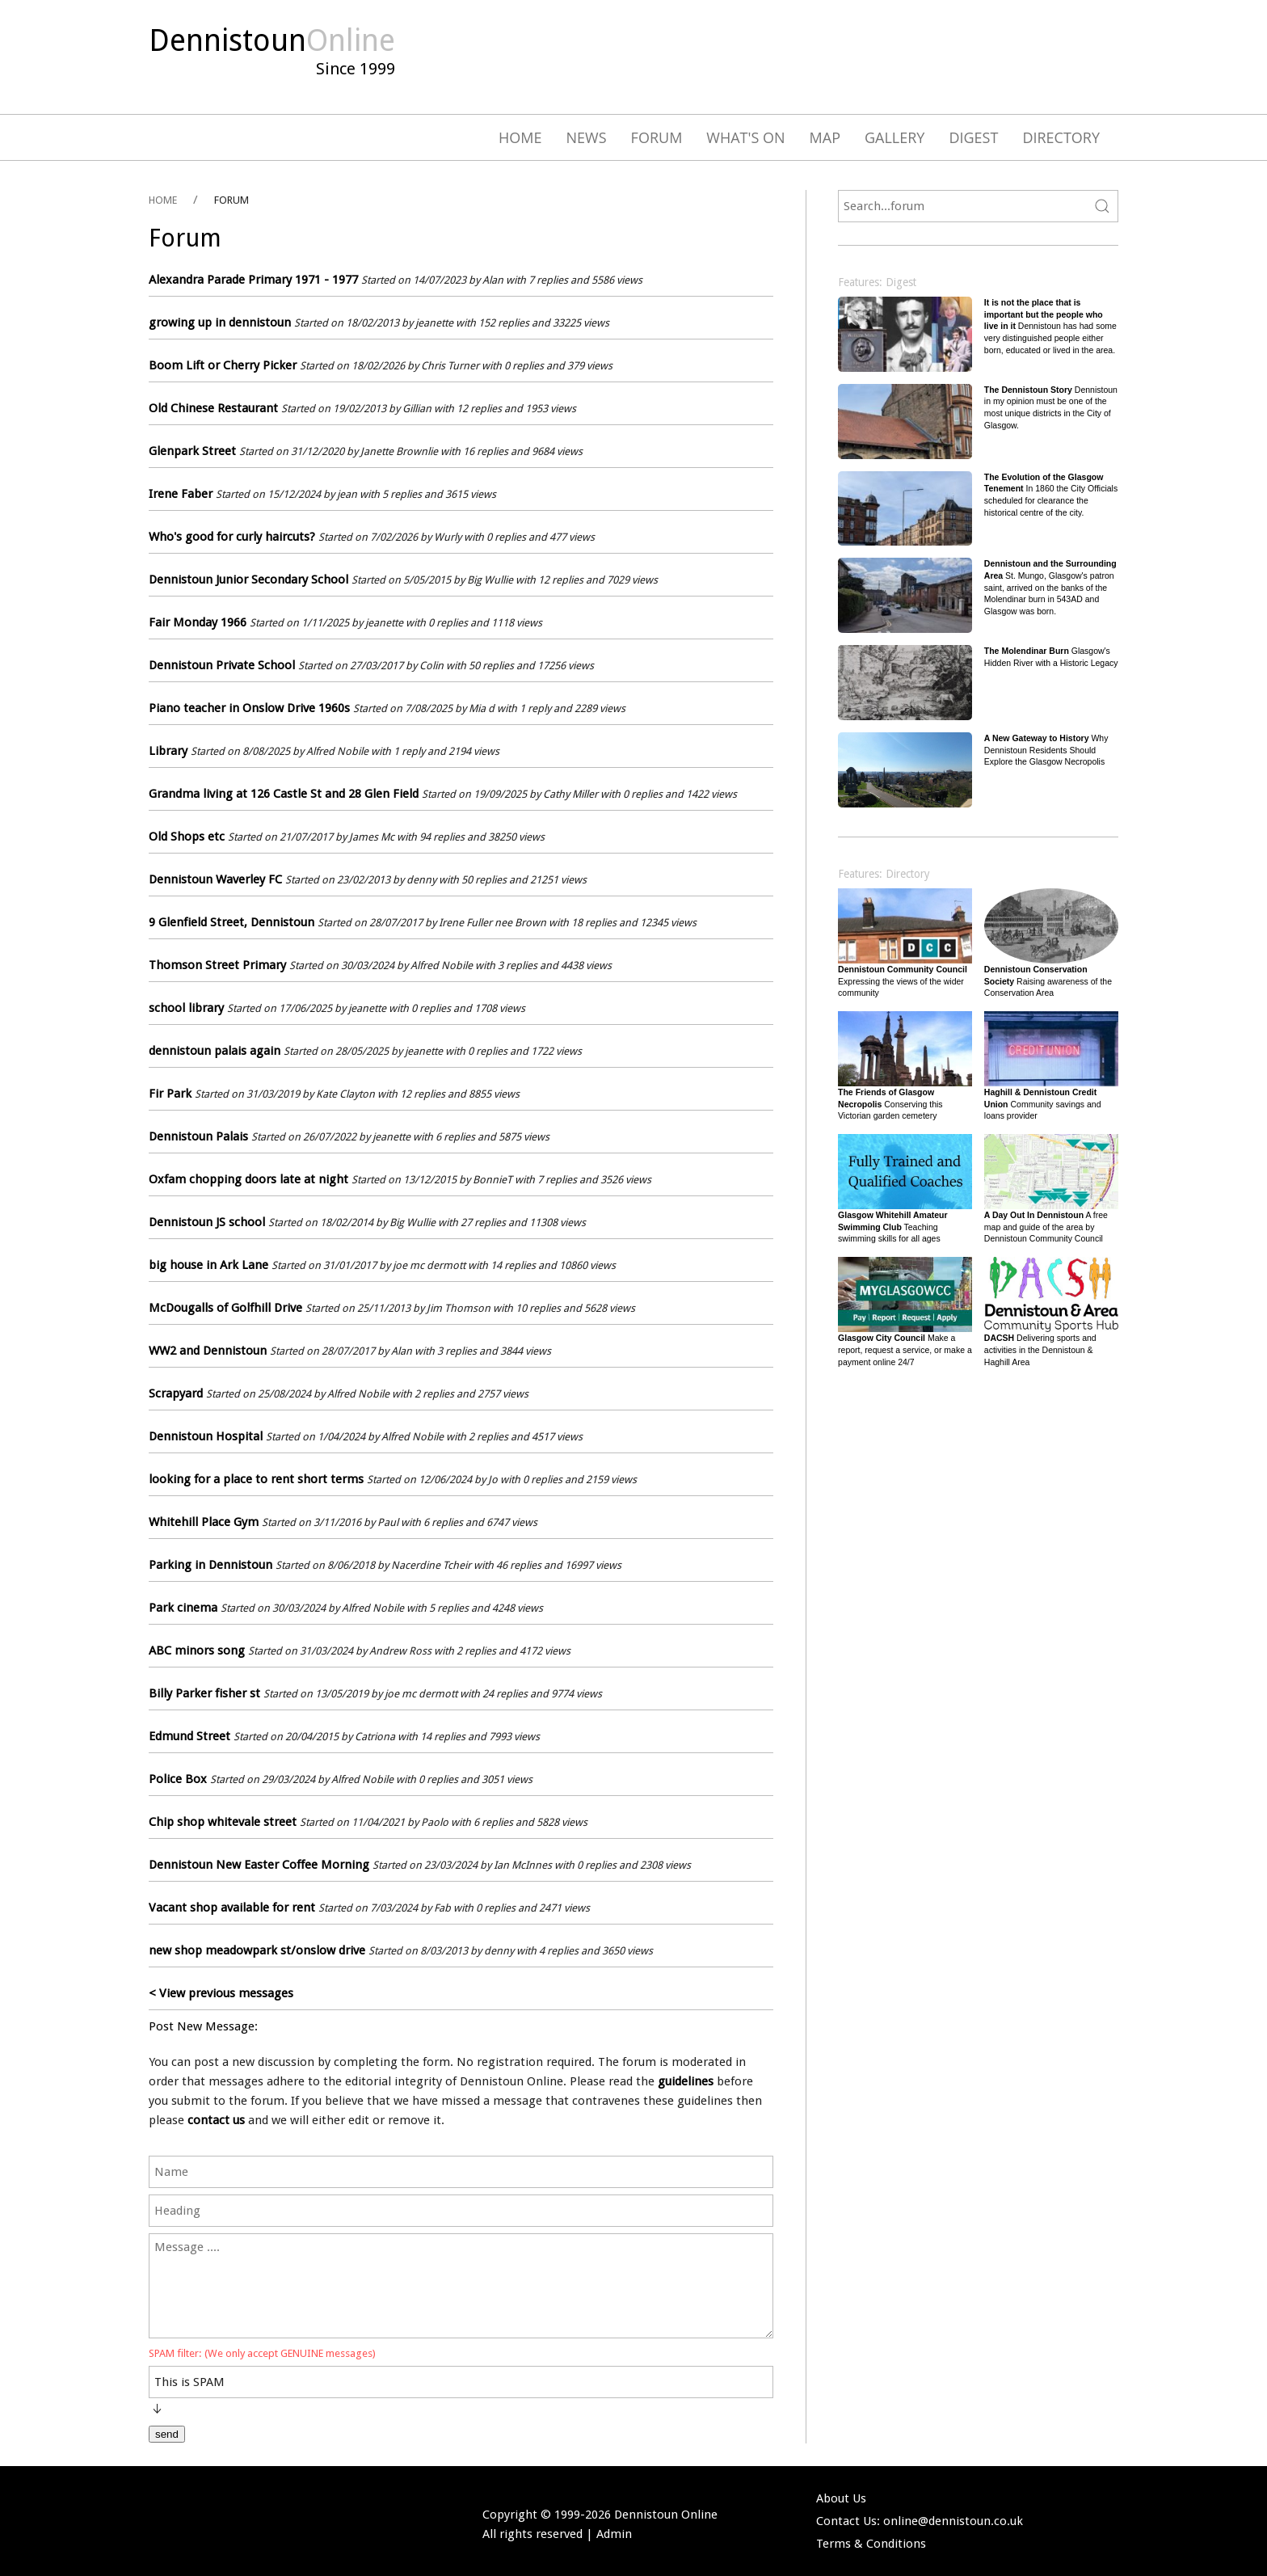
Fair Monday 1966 (197, 622)
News (586, 137)
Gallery (894, 137)
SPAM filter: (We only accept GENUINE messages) (262, 2353)
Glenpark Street (192, 451)
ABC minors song (197, 1650)
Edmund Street (189, 1736)
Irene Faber (181, 494)
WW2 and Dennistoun (208, 1350)
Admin (614, 2534)
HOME (163, 200)
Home (520, 137)
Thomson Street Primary (217, 965)
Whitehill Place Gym (204, 1522)
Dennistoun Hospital (206, 1436)
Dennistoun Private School (222, 665)
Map (825, 137)
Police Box (178, 1779)
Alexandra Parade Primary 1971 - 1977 (253, 279)
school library (186, 1008)
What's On (745, 137)
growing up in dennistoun (220, 322)
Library (168, 751)
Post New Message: (203, 2026)
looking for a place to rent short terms (256, 1479)
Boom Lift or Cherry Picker (223, 365)
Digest (973, 137)
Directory (1061, 137)
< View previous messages (221, 1993)
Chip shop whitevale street (223, 1822)
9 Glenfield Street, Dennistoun (231, 922)
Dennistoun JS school (207, 1222)
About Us (841, 2498)
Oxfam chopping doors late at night (248, 1179)
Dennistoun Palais (198, 1136)
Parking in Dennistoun (210, 1565)
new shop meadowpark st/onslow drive (257, 1950)
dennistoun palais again (214, 1050)
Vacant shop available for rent (232, 1907)
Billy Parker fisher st (204, 1693)
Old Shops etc (187, 836)
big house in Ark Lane (208, 1265)
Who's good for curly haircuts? (232, 536)
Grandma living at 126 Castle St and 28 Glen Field (284, 793)
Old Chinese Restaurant (213, 408)
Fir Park (170, 1093)
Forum (657, 137)
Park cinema (183, 1607)
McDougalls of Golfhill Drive (225, 1308)
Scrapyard (176, 1393)
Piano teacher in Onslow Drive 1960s (249, 708)
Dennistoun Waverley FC (215, 879)
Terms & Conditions (871, 2543)
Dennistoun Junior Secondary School (248, 579)
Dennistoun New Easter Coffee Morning (259, 1864)
